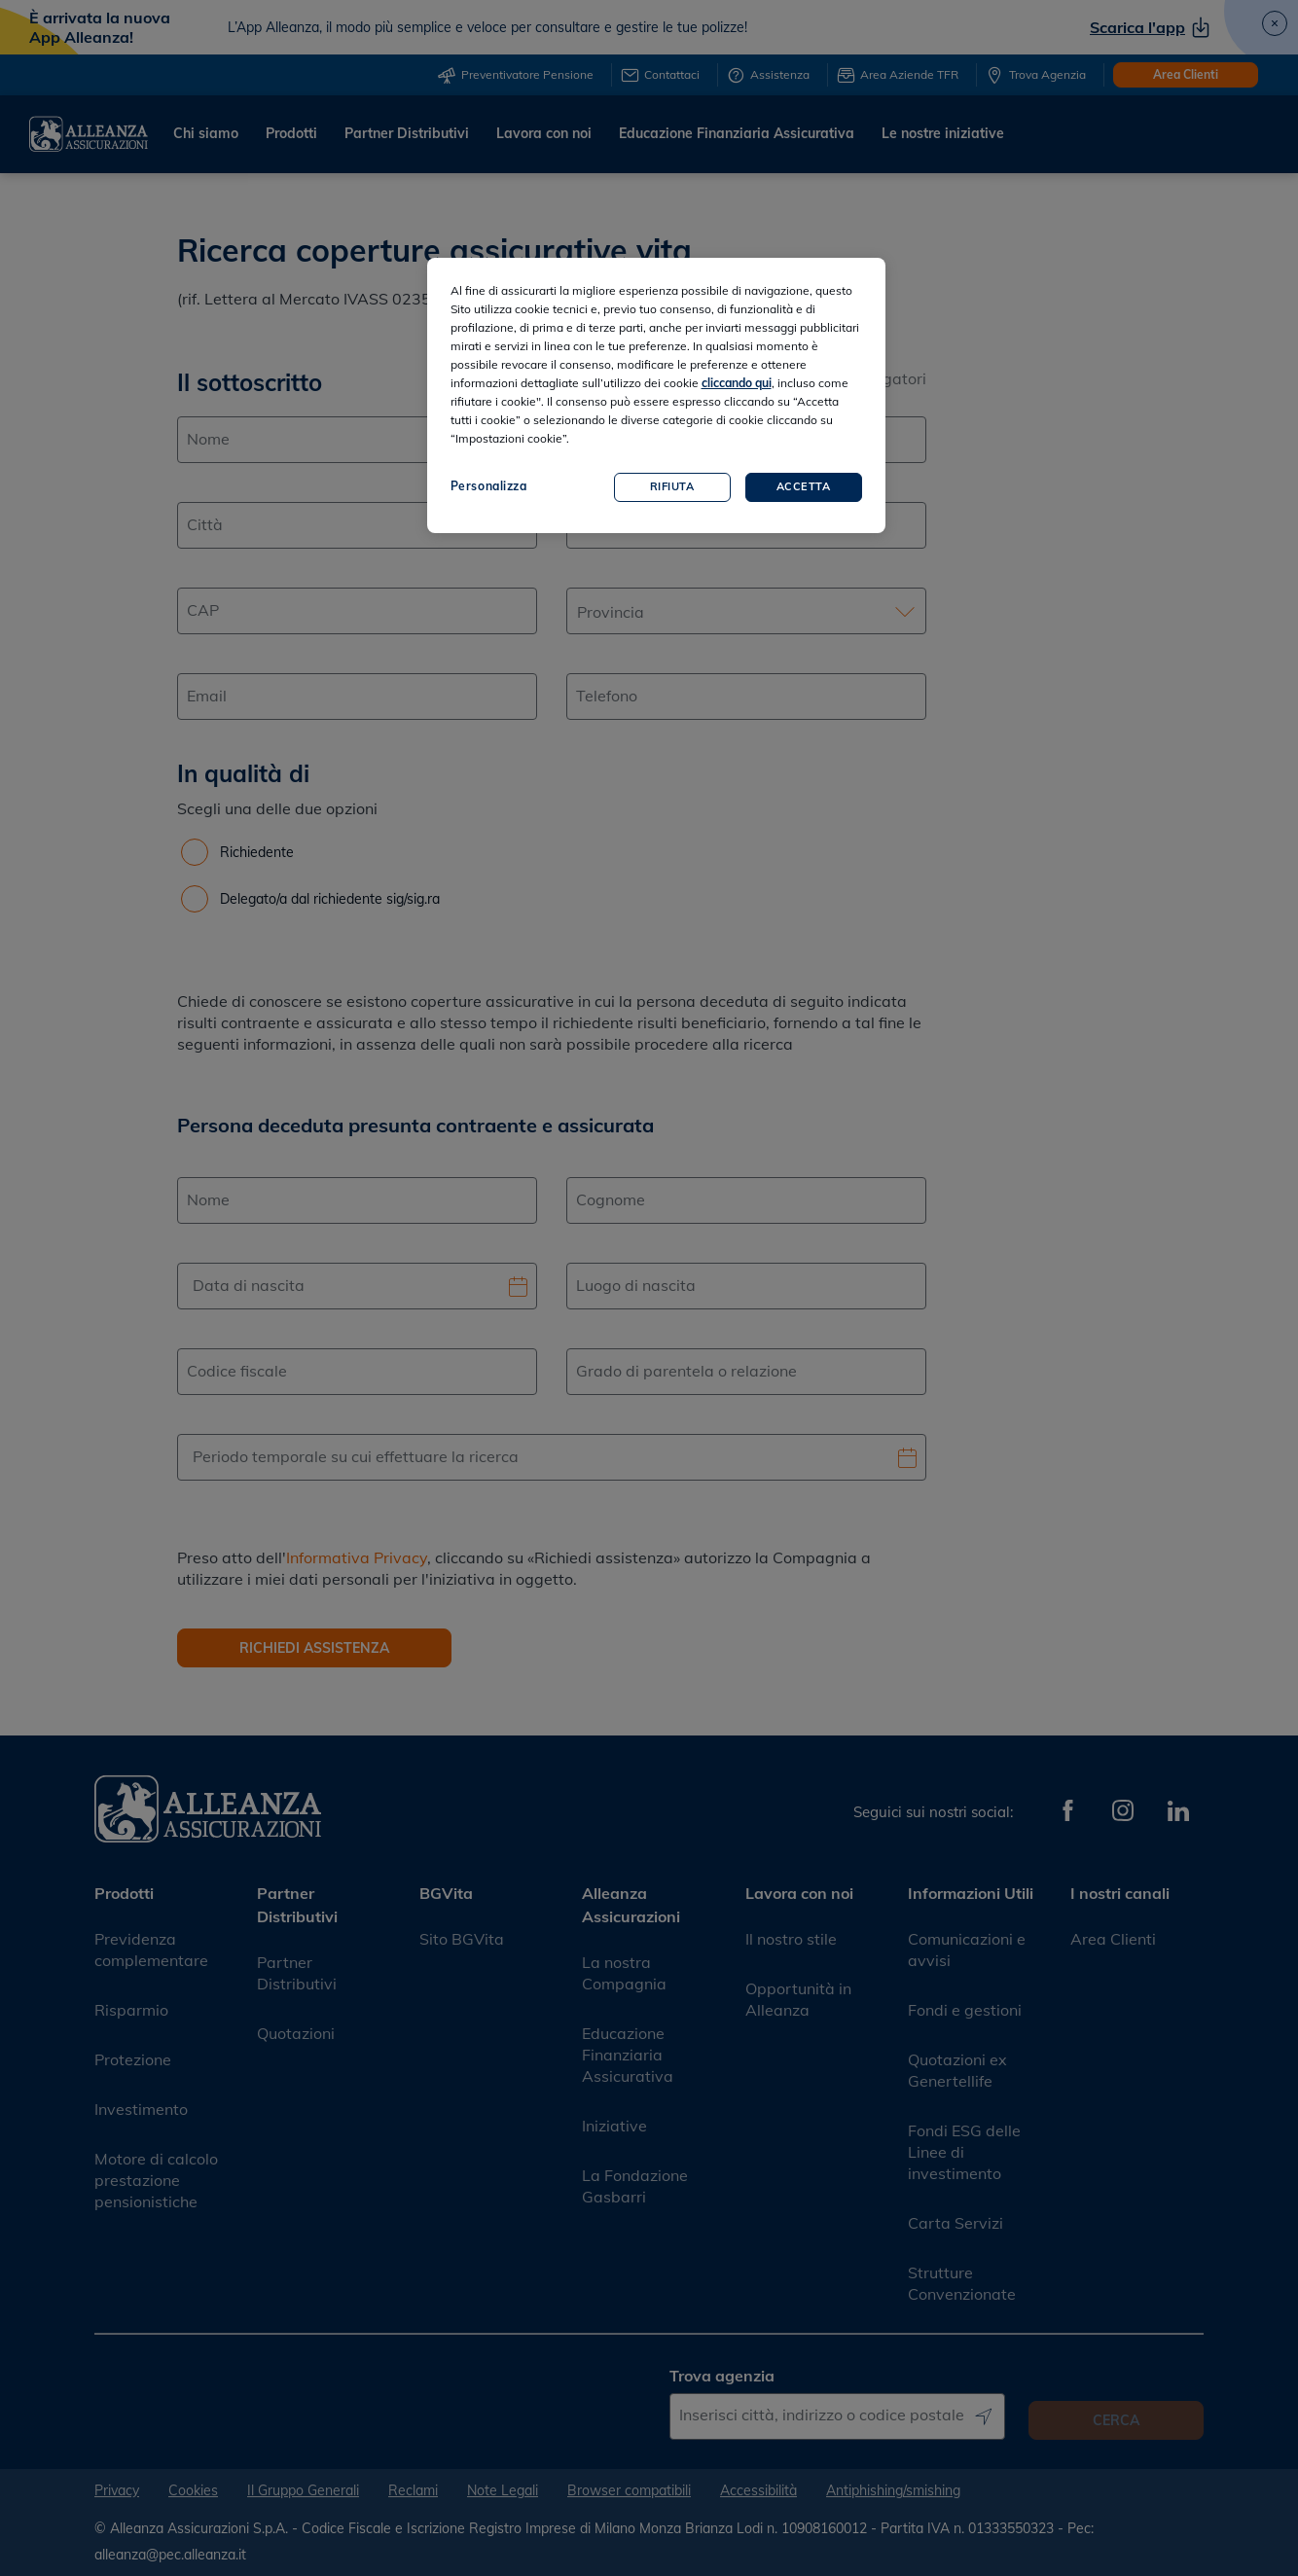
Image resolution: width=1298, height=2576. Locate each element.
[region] (656, 395)
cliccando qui (737, 383)
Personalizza (489, 486)
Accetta (803, 486)
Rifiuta (672, 486)
